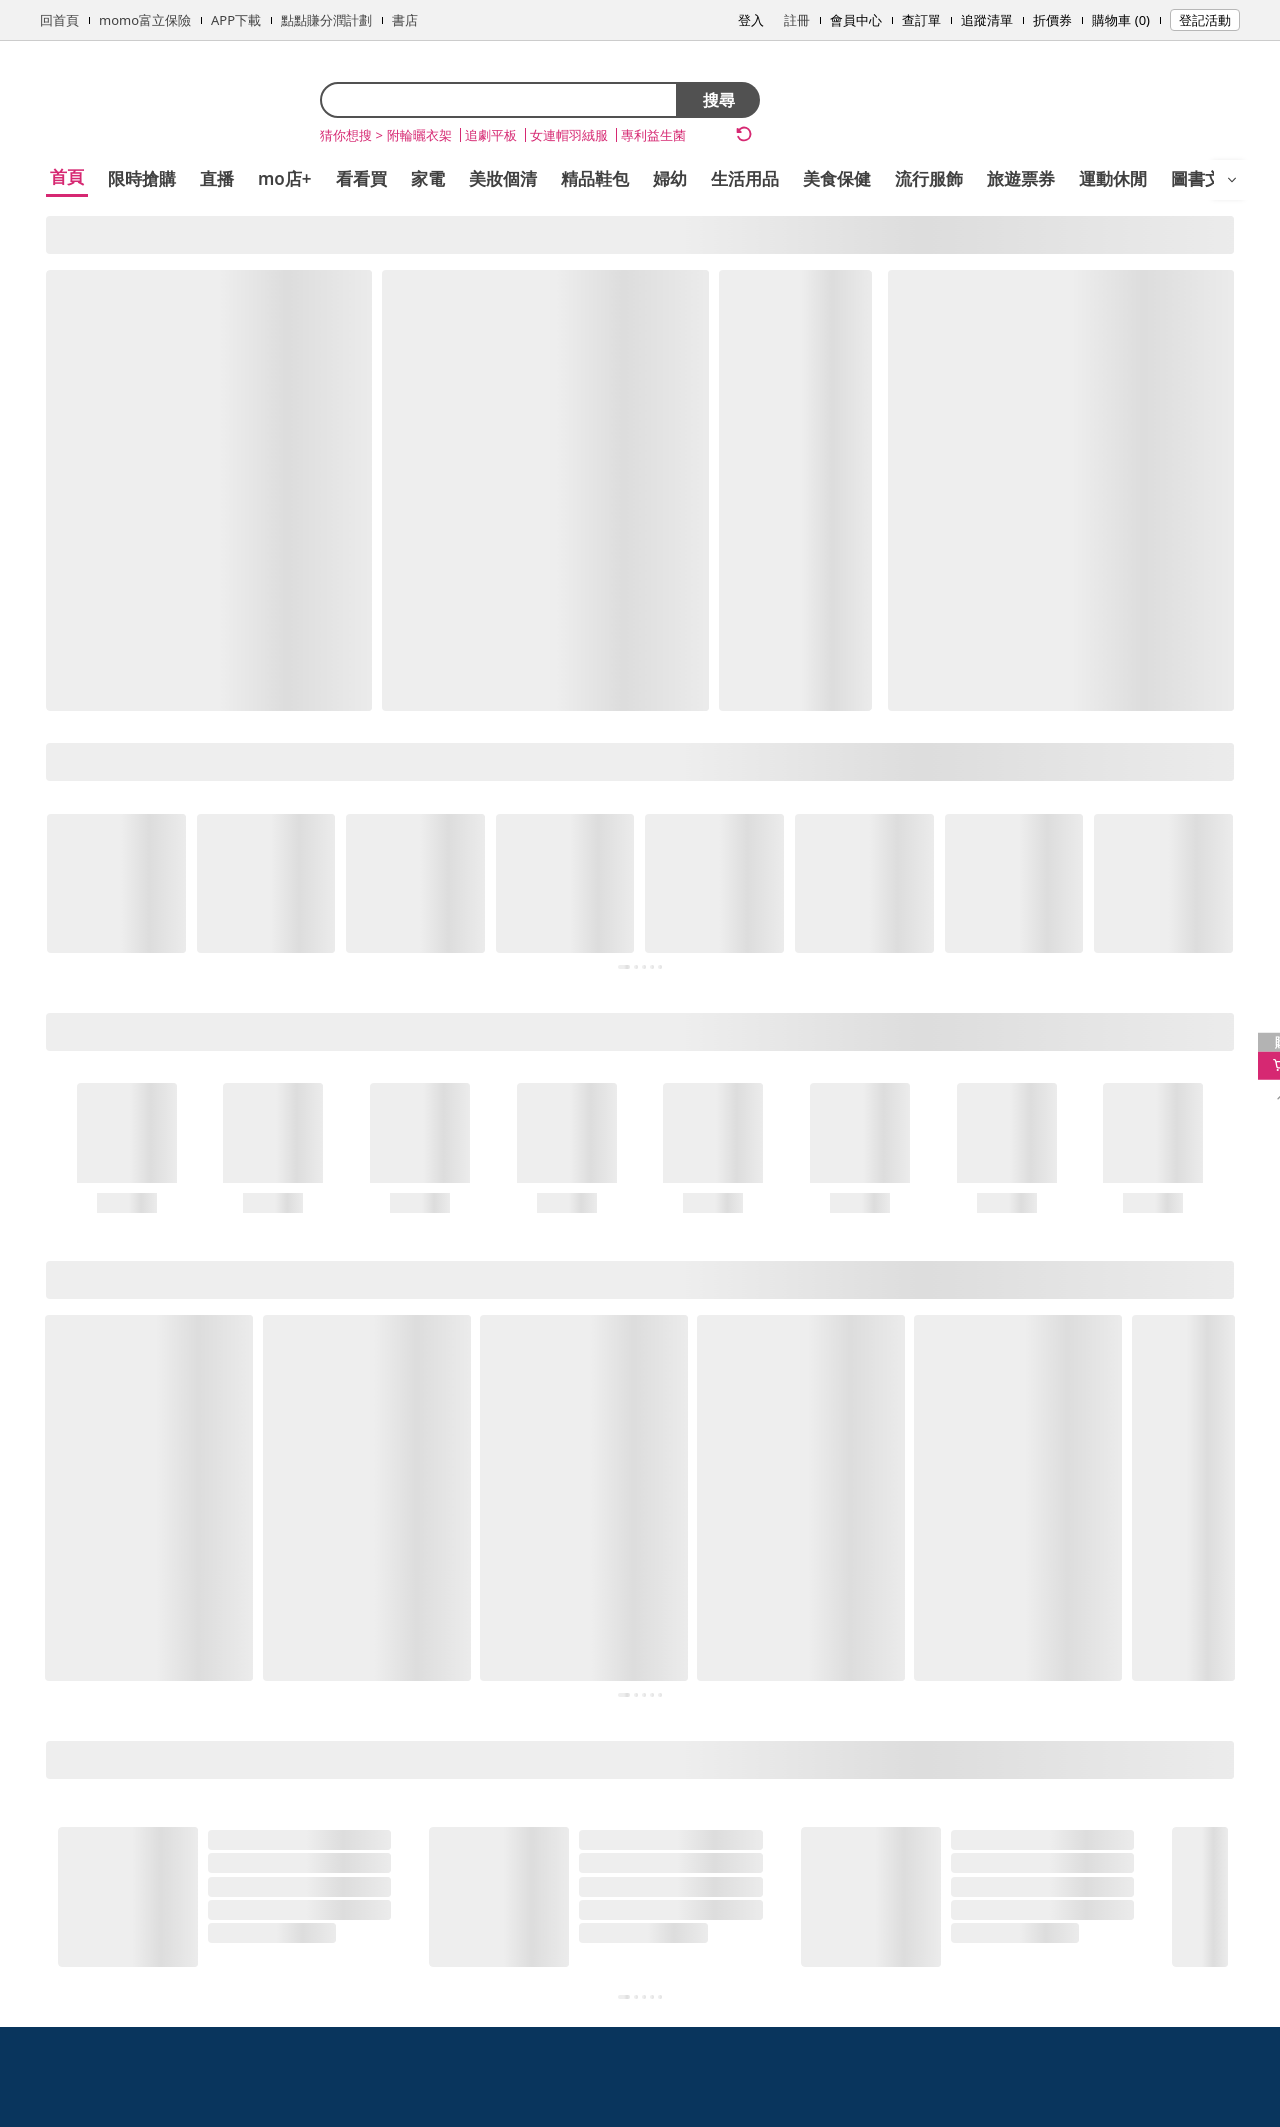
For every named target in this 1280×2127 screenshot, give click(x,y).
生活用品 (745, 178)
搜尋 (719, 100)
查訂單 (921, 20)
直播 (217, 178)
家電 (428, 178)
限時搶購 (142, 178)
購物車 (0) (1121, 20)
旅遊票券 (1021, 178)
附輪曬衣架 (419, 135)
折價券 (1052, 20)
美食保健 (837, 178)
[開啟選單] (1232, 180)
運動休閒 (1113, 178)
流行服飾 (929, 178)
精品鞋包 (595, 178)
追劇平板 (491, 135)
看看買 (361, 178)
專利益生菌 (653, 135)
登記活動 (1205, 20)
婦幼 (670, 178)
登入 (751, 20)
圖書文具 (1205, 178)
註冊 (797, 20)
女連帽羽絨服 (569, 135)
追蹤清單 (987, 20)
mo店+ (285, 178)
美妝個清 (503, 178)
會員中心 (856, 20)
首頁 (67, 176)
